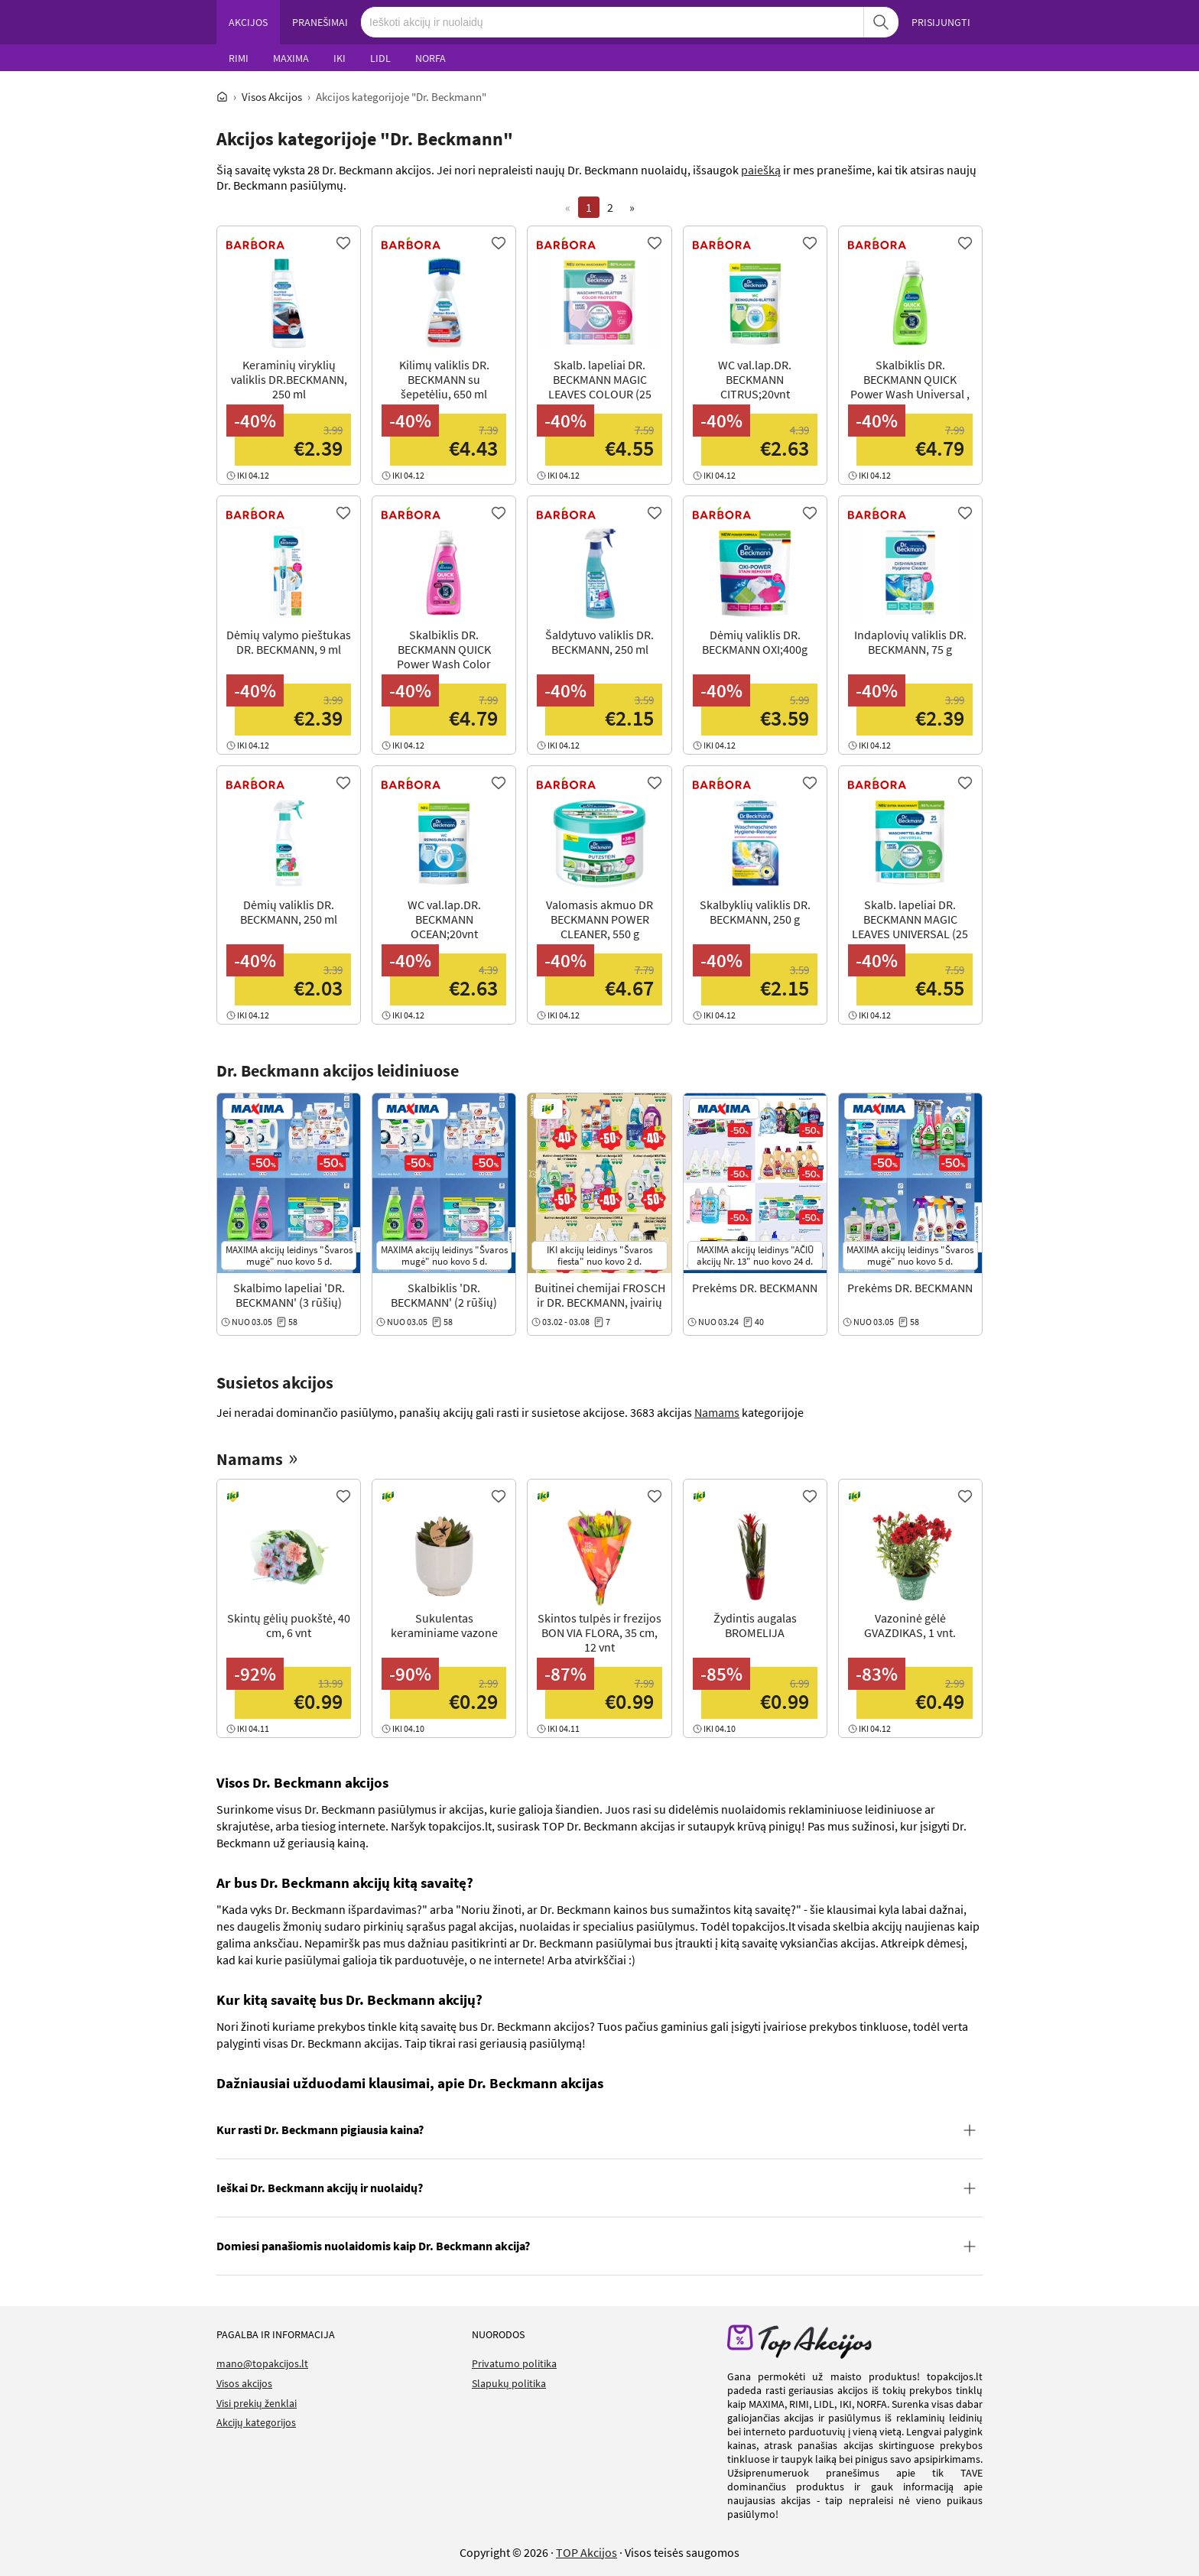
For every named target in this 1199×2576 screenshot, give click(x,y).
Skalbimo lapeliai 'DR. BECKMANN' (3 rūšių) (289, 1295)
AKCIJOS (248, 22)
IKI (339, 58)
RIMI (239, 58)
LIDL (380, 58)
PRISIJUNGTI (940, 22)
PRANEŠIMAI (320, 22)
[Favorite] (343, 243)
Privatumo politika (514, 2363)
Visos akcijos (244, 2383)
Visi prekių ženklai (256, 2403)
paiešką (761, 169)
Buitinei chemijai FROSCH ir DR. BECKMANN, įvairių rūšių (600, 1302)
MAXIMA (291, 58)
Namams (716, 1412)
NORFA (430, 58)
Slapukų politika (509, 2383)
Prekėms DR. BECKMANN (754, 1287)
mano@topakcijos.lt (262, 2363)
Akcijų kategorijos (256, 2422)
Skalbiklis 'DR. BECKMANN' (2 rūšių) (444, 1295)
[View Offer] (288, 367)
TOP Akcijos (586, 2552)
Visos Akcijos (272, 96)
